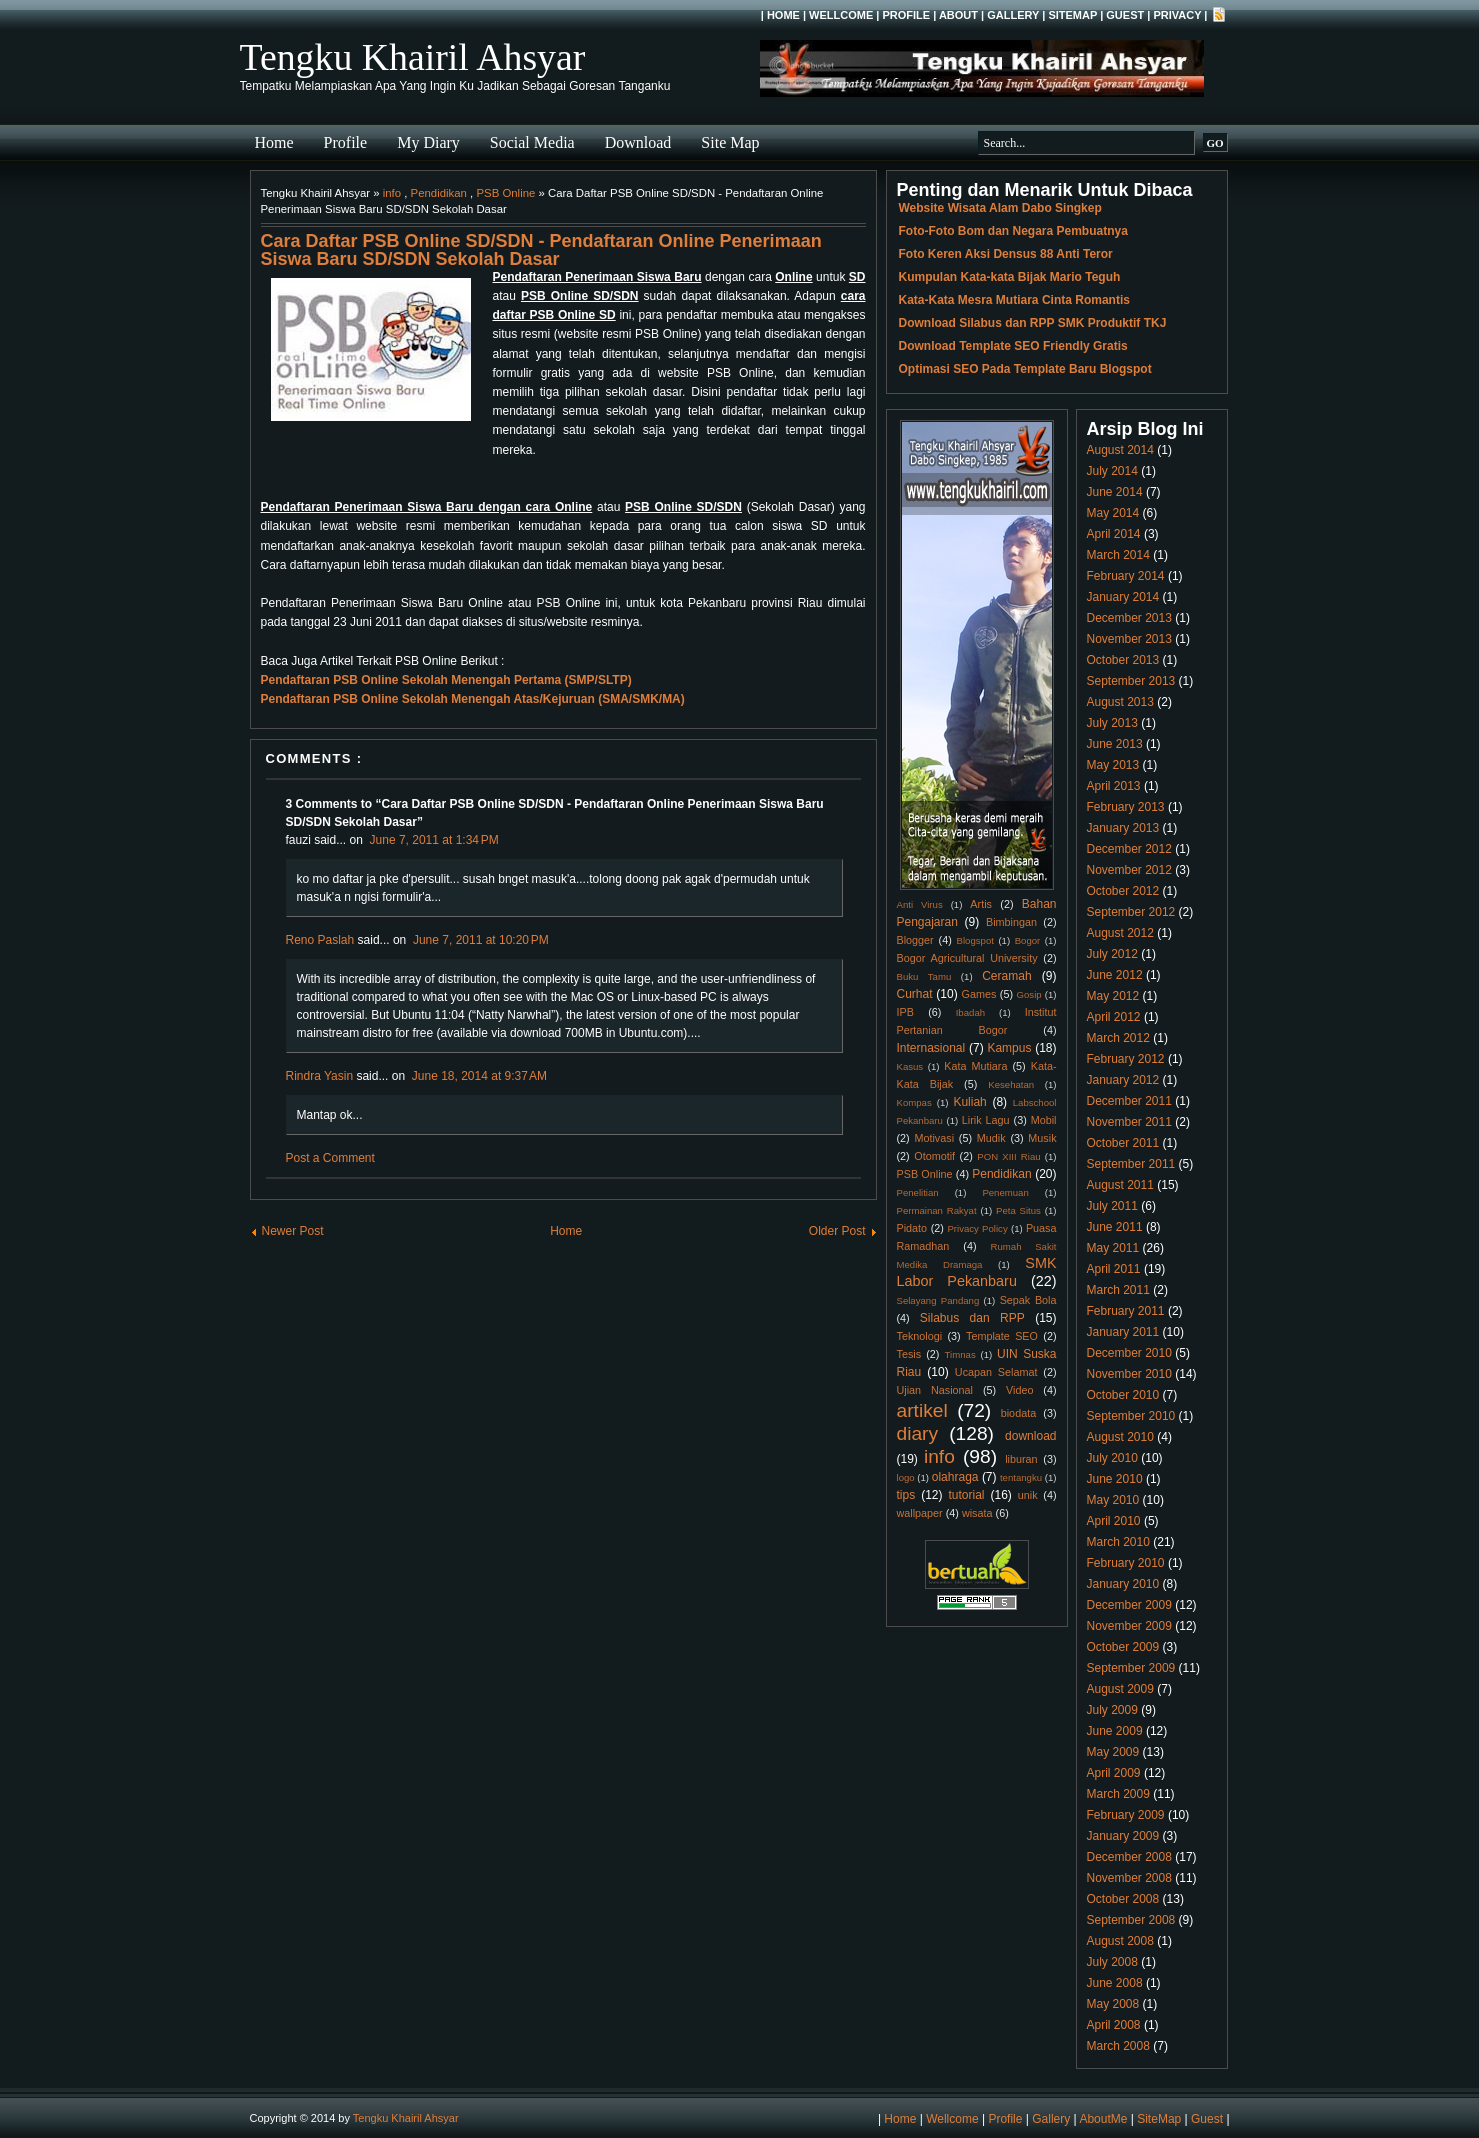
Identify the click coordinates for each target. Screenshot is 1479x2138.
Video (1019, 1390)
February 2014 (1126, 576)
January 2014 (1123, 597)
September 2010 (1131, 1416)
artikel (922, 1410)
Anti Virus (920, 904)
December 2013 (1129, 618)
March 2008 (1118, 2046)
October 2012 (1123, 891)
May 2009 (1113, 1752)
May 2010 (1113, 1500)
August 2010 (1120, 1437)
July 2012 (1112, 954)
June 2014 (1115, 492)
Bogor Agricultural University (967, 958)
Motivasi (934, 1138)
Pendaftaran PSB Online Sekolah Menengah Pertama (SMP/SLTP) (446, 680)
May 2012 (1113, 996)
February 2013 (1126, 807)
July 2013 (1112, 723)
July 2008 (1112, 1962)
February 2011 (1126, 1311)
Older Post (837, 1231)
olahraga (955, 1477)
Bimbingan (1011, 922)
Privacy (1177, 15)
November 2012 (1129, 870)
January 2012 (1123, 1080)
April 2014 (1114, 534)
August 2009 (1120, 1689)
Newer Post (293, 1231)
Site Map (730, 142)
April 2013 (1114, 786)
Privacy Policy (977, 1228)
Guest (1125, 15)
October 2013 (1123, 660)
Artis (981, 904)
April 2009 (1114, 1773)
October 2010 (1123, 1395)
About (958, 15)
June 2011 (1115, 1227)
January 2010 (1123, 1584)
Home (783, 15)
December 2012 (1129, 849)
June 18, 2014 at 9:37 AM (479, 1076)
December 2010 (1129, 1353)
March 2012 (1118, 1038)
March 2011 (1118, 1290)
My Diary (428, 142)
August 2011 (1120, 1185)
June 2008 (1115, 1983)
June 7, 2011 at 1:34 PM (434, 840)
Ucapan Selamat (996, 1372)
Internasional (931, 1048)
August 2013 (1120, 702)
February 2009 (1126, 1815)
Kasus (910, 1066)
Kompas (914, 1102)
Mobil (1044, 1120)
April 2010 (1114, 1521)
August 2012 (1120, 933)
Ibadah (970, 1012)
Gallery (1013, 15)
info (392, 193)
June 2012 (1115, 975)
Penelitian (918, 1192)
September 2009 (1131, 1668)
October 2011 (1123, 1143)
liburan (1021, 1459)
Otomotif (934, 1156)
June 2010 (1115, 1479)
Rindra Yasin (320, 1076)
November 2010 (1129, 1374)
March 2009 (1118, 1794)
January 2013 (1123, 828)
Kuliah (969, 1102)
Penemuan (1005, 1192)
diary (918, 1433)
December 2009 (1129, 1605)
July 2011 (1112, 1206)
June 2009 (1115, 1731)
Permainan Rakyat (937, 1210)
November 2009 (1129, 1626)
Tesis (909, 1354)
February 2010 (1126, 1563)
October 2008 (1123, 1899)
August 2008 (1120, 1941)
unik (1028, 1495)
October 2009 (1123, 1647)
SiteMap (1072, 15)
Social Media (532, 142)
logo (906, 1477)
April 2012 (1114, 1017)
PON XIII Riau (1008, 1156)
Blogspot (975, 940)
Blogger (915, 940)
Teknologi (920, 1336)
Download (638, 142)
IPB (905, 1012)
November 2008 (1129, 1878)
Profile (906, 15)
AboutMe (1103, 2119)
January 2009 (1123, 1836)
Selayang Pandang (938, 1300)
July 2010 (1112, 1458)
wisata (977, 1513)
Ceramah (1006, 976)
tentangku (1021, 1477)
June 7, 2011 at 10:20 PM (481, 940)
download (1030, 1436)
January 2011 (1123, 1332)
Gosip (1029, 994)
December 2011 (1129, 1101)
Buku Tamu (924, 976)
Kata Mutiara (975, 1066)
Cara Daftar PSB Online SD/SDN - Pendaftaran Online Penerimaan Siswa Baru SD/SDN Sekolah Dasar (541, 250)
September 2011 (1131, 1164)
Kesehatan (1011, 1084)
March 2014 (1118, 555)
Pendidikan (439, 193)
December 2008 (1129, 1857)
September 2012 (1131, 912)
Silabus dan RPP (972, 1318)
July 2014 (1112, 471)
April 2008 (1114, 2025)
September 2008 (1131, 1920)
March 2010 (1118, 1542)
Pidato (912, 1228)
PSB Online (505, 193)
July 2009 (1112, 1710)
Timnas (960, 1354)
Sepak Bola (1028, 1300)
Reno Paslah (320, 940)
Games (979, 994)
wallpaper (920, 1513)
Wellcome (841, 15)
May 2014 (1113, 513)
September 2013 (1131, 681)
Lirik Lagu (986, 1120)
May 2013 (1113, 765)
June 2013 (1115, 744)
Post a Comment (330, 1158)
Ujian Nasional (935, 1390)
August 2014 (1120, 450)
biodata (1018, 1413)
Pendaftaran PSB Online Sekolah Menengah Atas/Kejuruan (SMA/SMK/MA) (473, 699)
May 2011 (1113, 1248)
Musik (1042, 1138)
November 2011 (1129, 1122)
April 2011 (1114, 1269)
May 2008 (1113, 2004)
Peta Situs (1018, 1210)
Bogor (1028, 940)
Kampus (1009, 1048)
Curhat (915, 994)
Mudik (991, 1138)
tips (906, 1495)
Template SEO (1002, 1336)
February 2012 (1126, 1059)
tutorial (967, 1495)
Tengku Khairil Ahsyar (413, 57)
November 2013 (1129, 639)
